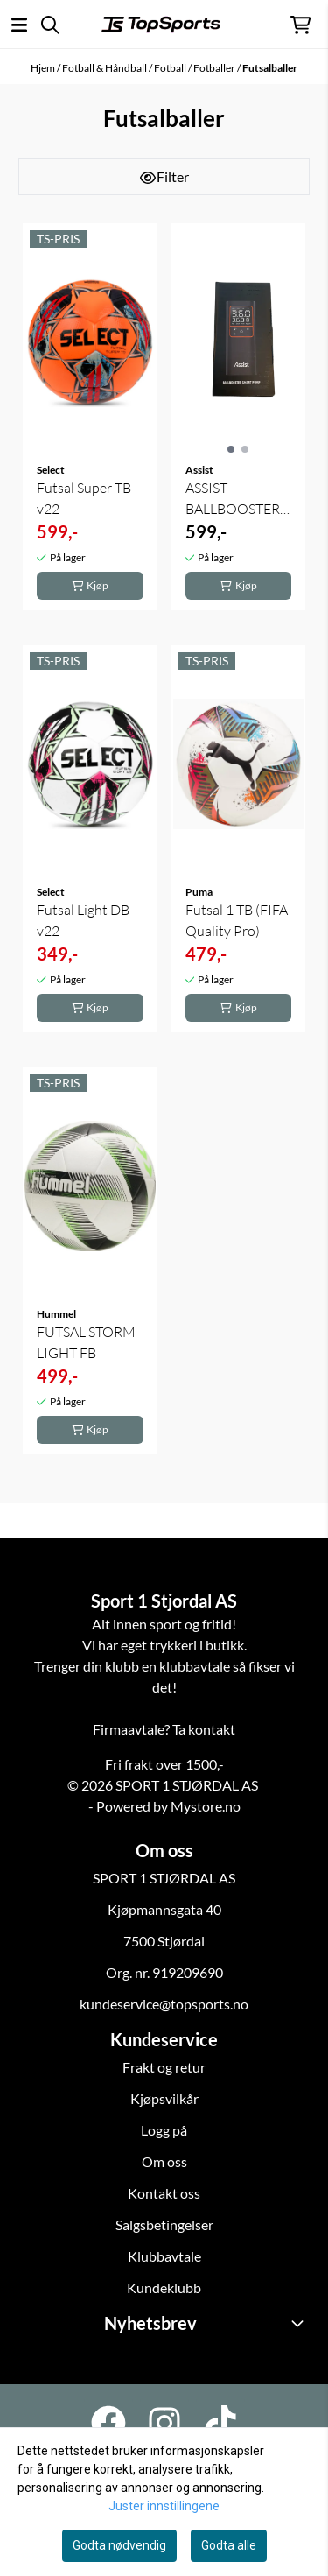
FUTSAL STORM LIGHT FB (86, 1342)
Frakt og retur (164, 2067)
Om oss (164, 2161)
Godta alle (228, 2545)
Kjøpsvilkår (164, 2098)
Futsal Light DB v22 (83, 920)
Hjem (44, 67)
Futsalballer (269, 67)
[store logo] (160, 24)
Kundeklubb (164, 2287)
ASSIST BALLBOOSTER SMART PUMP (232, 499)
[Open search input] (50, 25)
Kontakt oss (164, 2193)
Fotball (171, 67)
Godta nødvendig (119, 2545)
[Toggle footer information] (300, 2323)
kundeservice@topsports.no (164, 2003)
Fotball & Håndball (105, 67)
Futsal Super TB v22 (84, 498)
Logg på (164, 2130)
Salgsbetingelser (164, 2224)
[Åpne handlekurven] (300, 25)
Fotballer (215, 67)
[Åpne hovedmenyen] (19, 25)
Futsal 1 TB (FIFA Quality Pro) (236, 920)
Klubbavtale (164, 2256)
